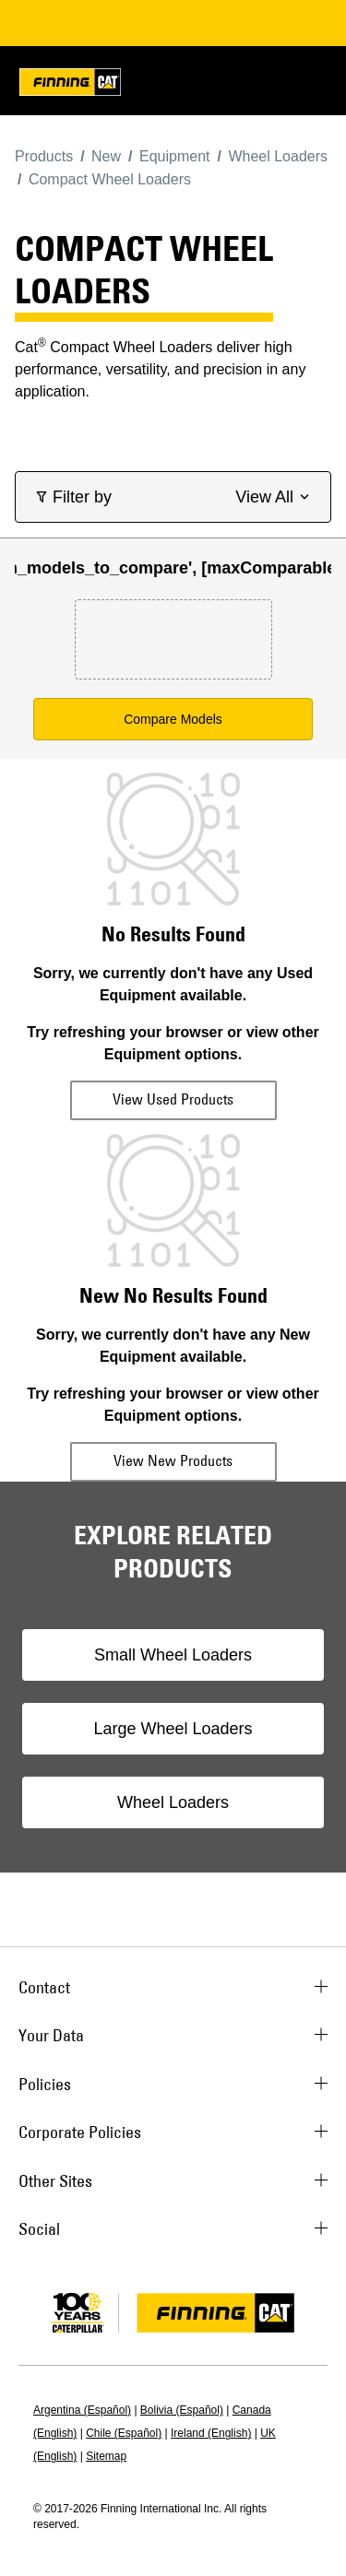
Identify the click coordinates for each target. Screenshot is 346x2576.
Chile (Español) (123, 2433)
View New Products (173, 1460)
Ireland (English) (211, 2433)
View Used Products (173, 1099)
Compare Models (173, 719)
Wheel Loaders (173, 1802)
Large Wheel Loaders (172, 1728)
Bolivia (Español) (181, 2410)
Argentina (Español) (82, 2410)
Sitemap (106, 2456)
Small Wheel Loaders (173, 1655)
